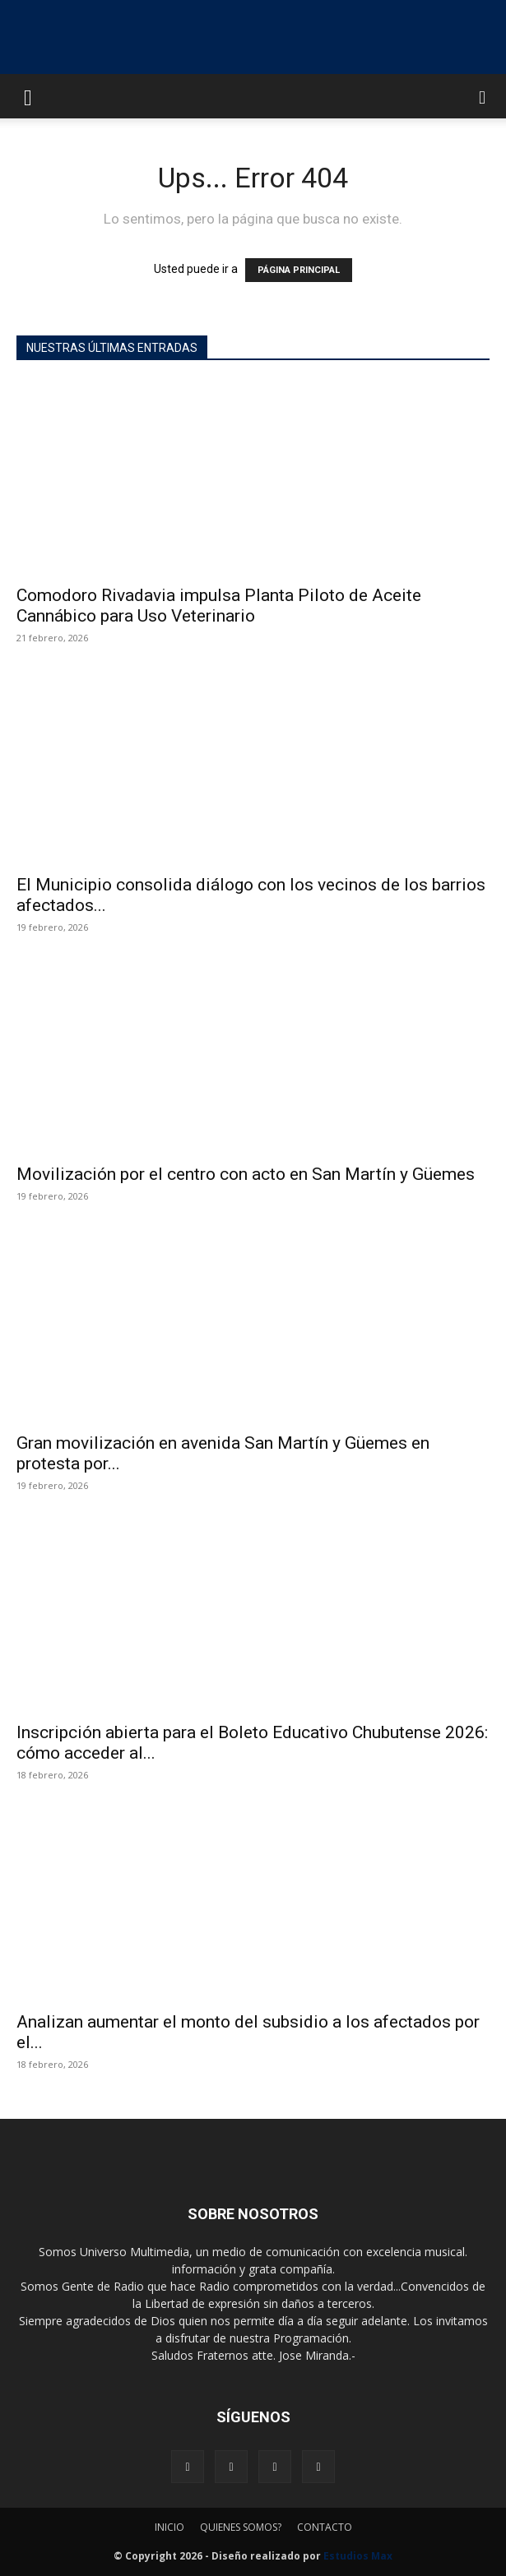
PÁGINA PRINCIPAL (299, 270)
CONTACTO (324, 2527)
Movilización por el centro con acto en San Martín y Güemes (245, 1174)
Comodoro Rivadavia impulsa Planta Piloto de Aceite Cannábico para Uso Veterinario (218, 605)
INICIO (169, 2527)
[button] (28, 96)
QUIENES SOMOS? (240, 2527)
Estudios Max (357, 2556)
